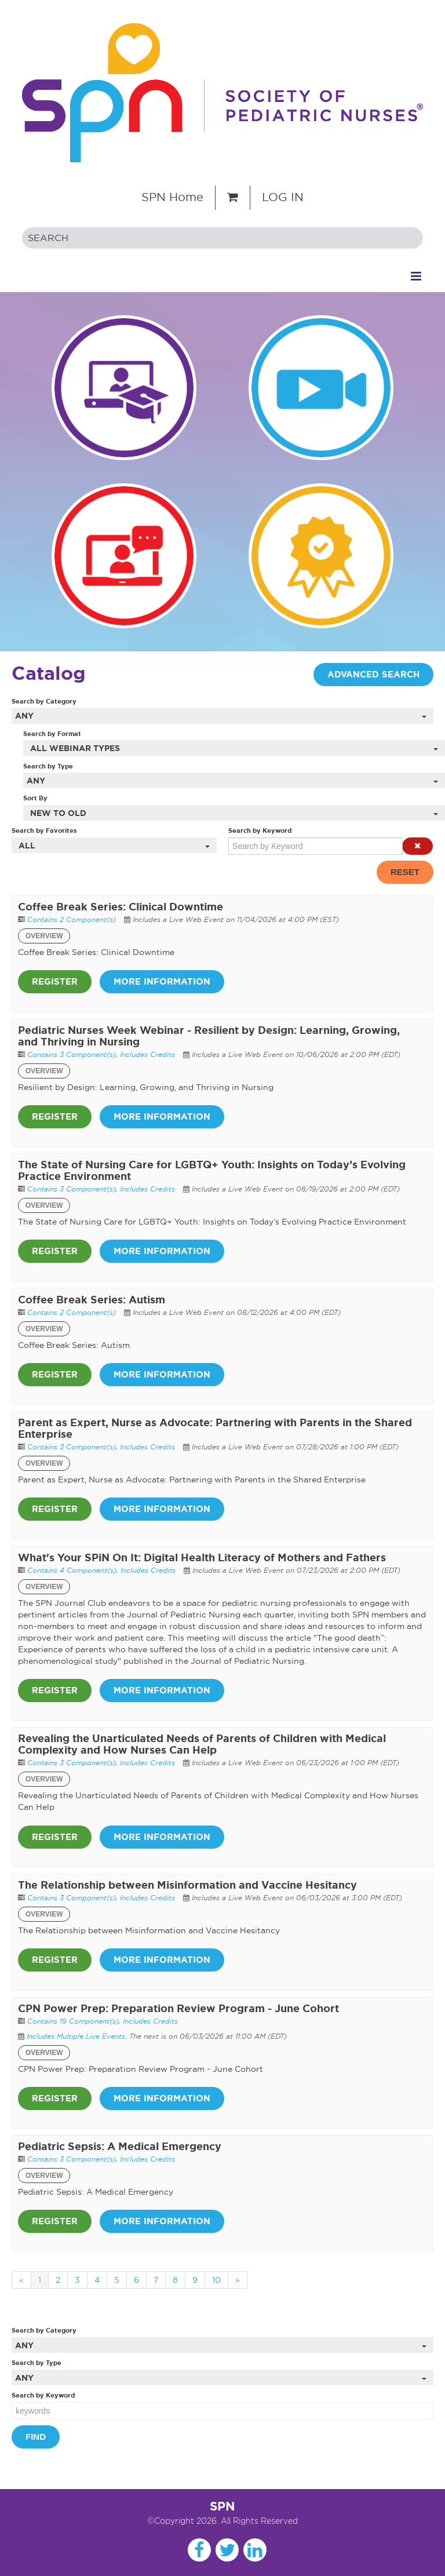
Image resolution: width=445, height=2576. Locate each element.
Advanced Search (373, 674)
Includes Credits (147, 1054)
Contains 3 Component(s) (71, 1054)
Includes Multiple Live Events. (78, 2036)
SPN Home (172, 197)
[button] (417, 846)
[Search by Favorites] (114, 845)
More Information (162, 982)
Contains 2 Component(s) (71, 919)
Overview (44, 936)
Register (55, 982)
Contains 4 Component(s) (71, 1570)
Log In (283, 197)
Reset (405, 872)
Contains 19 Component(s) (73, 2021)
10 (216, 2280)
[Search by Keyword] (315, 846)
